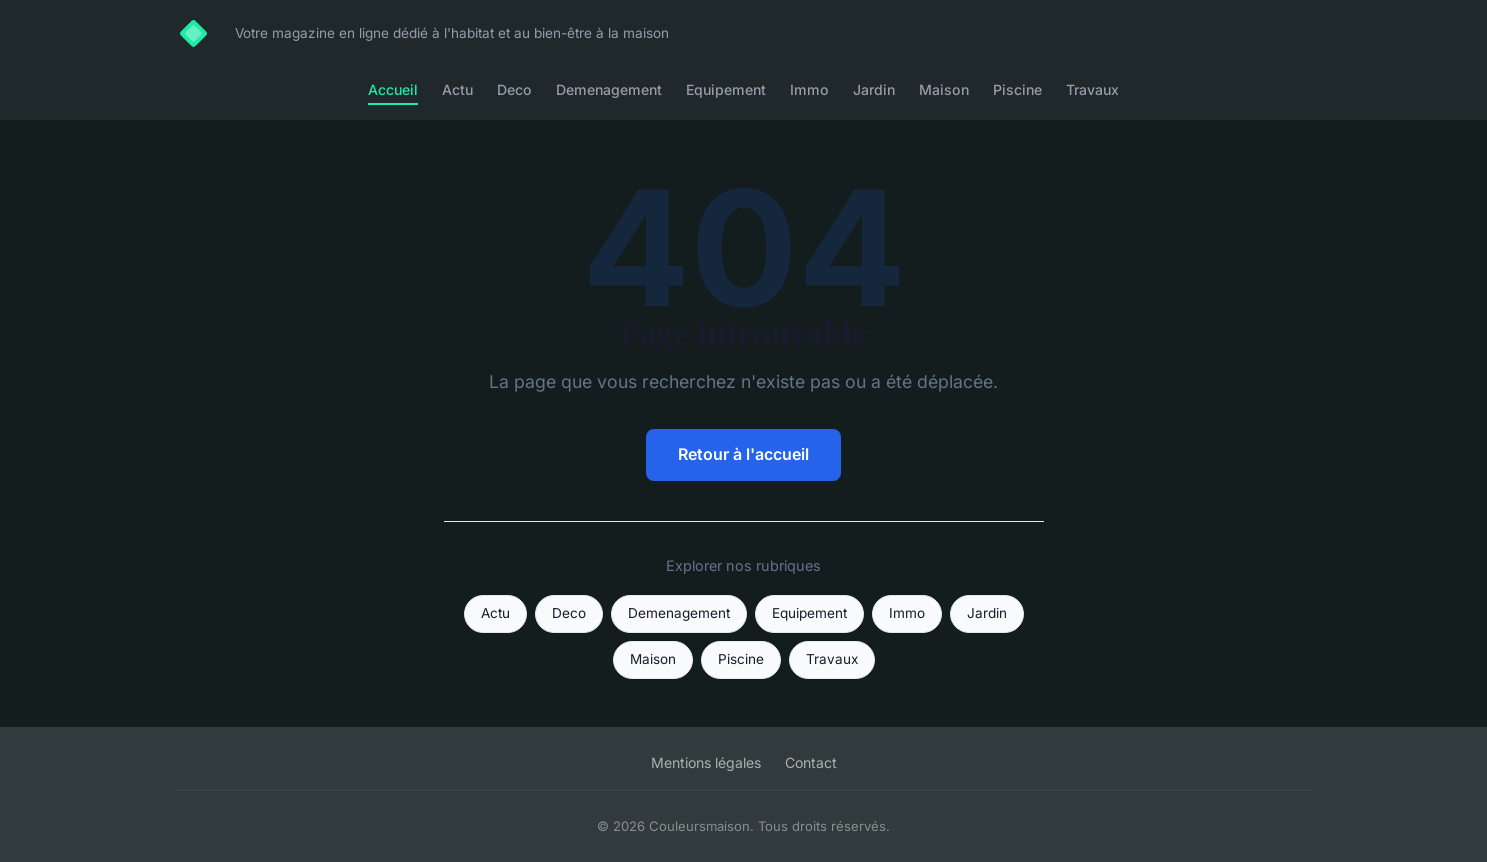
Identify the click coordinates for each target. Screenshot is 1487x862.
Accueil (393, 89)
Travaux (1092, 89)
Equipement (726, 89)
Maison (944, 89)
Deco (514, 89)
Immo (809, 89)
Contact (811, 762)
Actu (457, 89)
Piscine (1017, 89)
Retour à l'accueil (743, 454)
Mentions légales (706, 762)
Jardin (874, 89)
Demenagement (609, 89)
